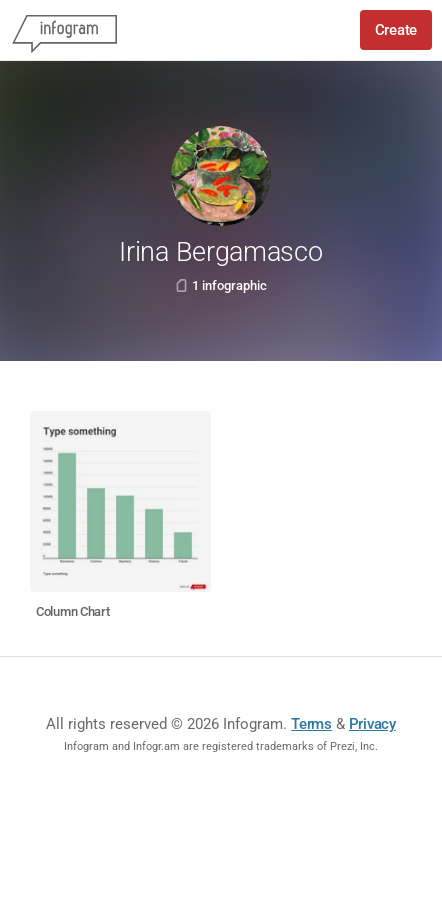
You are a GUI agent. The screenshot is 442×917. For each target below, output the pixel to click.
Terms (311, 724)
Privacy (372, 724)
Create (396, 30)
